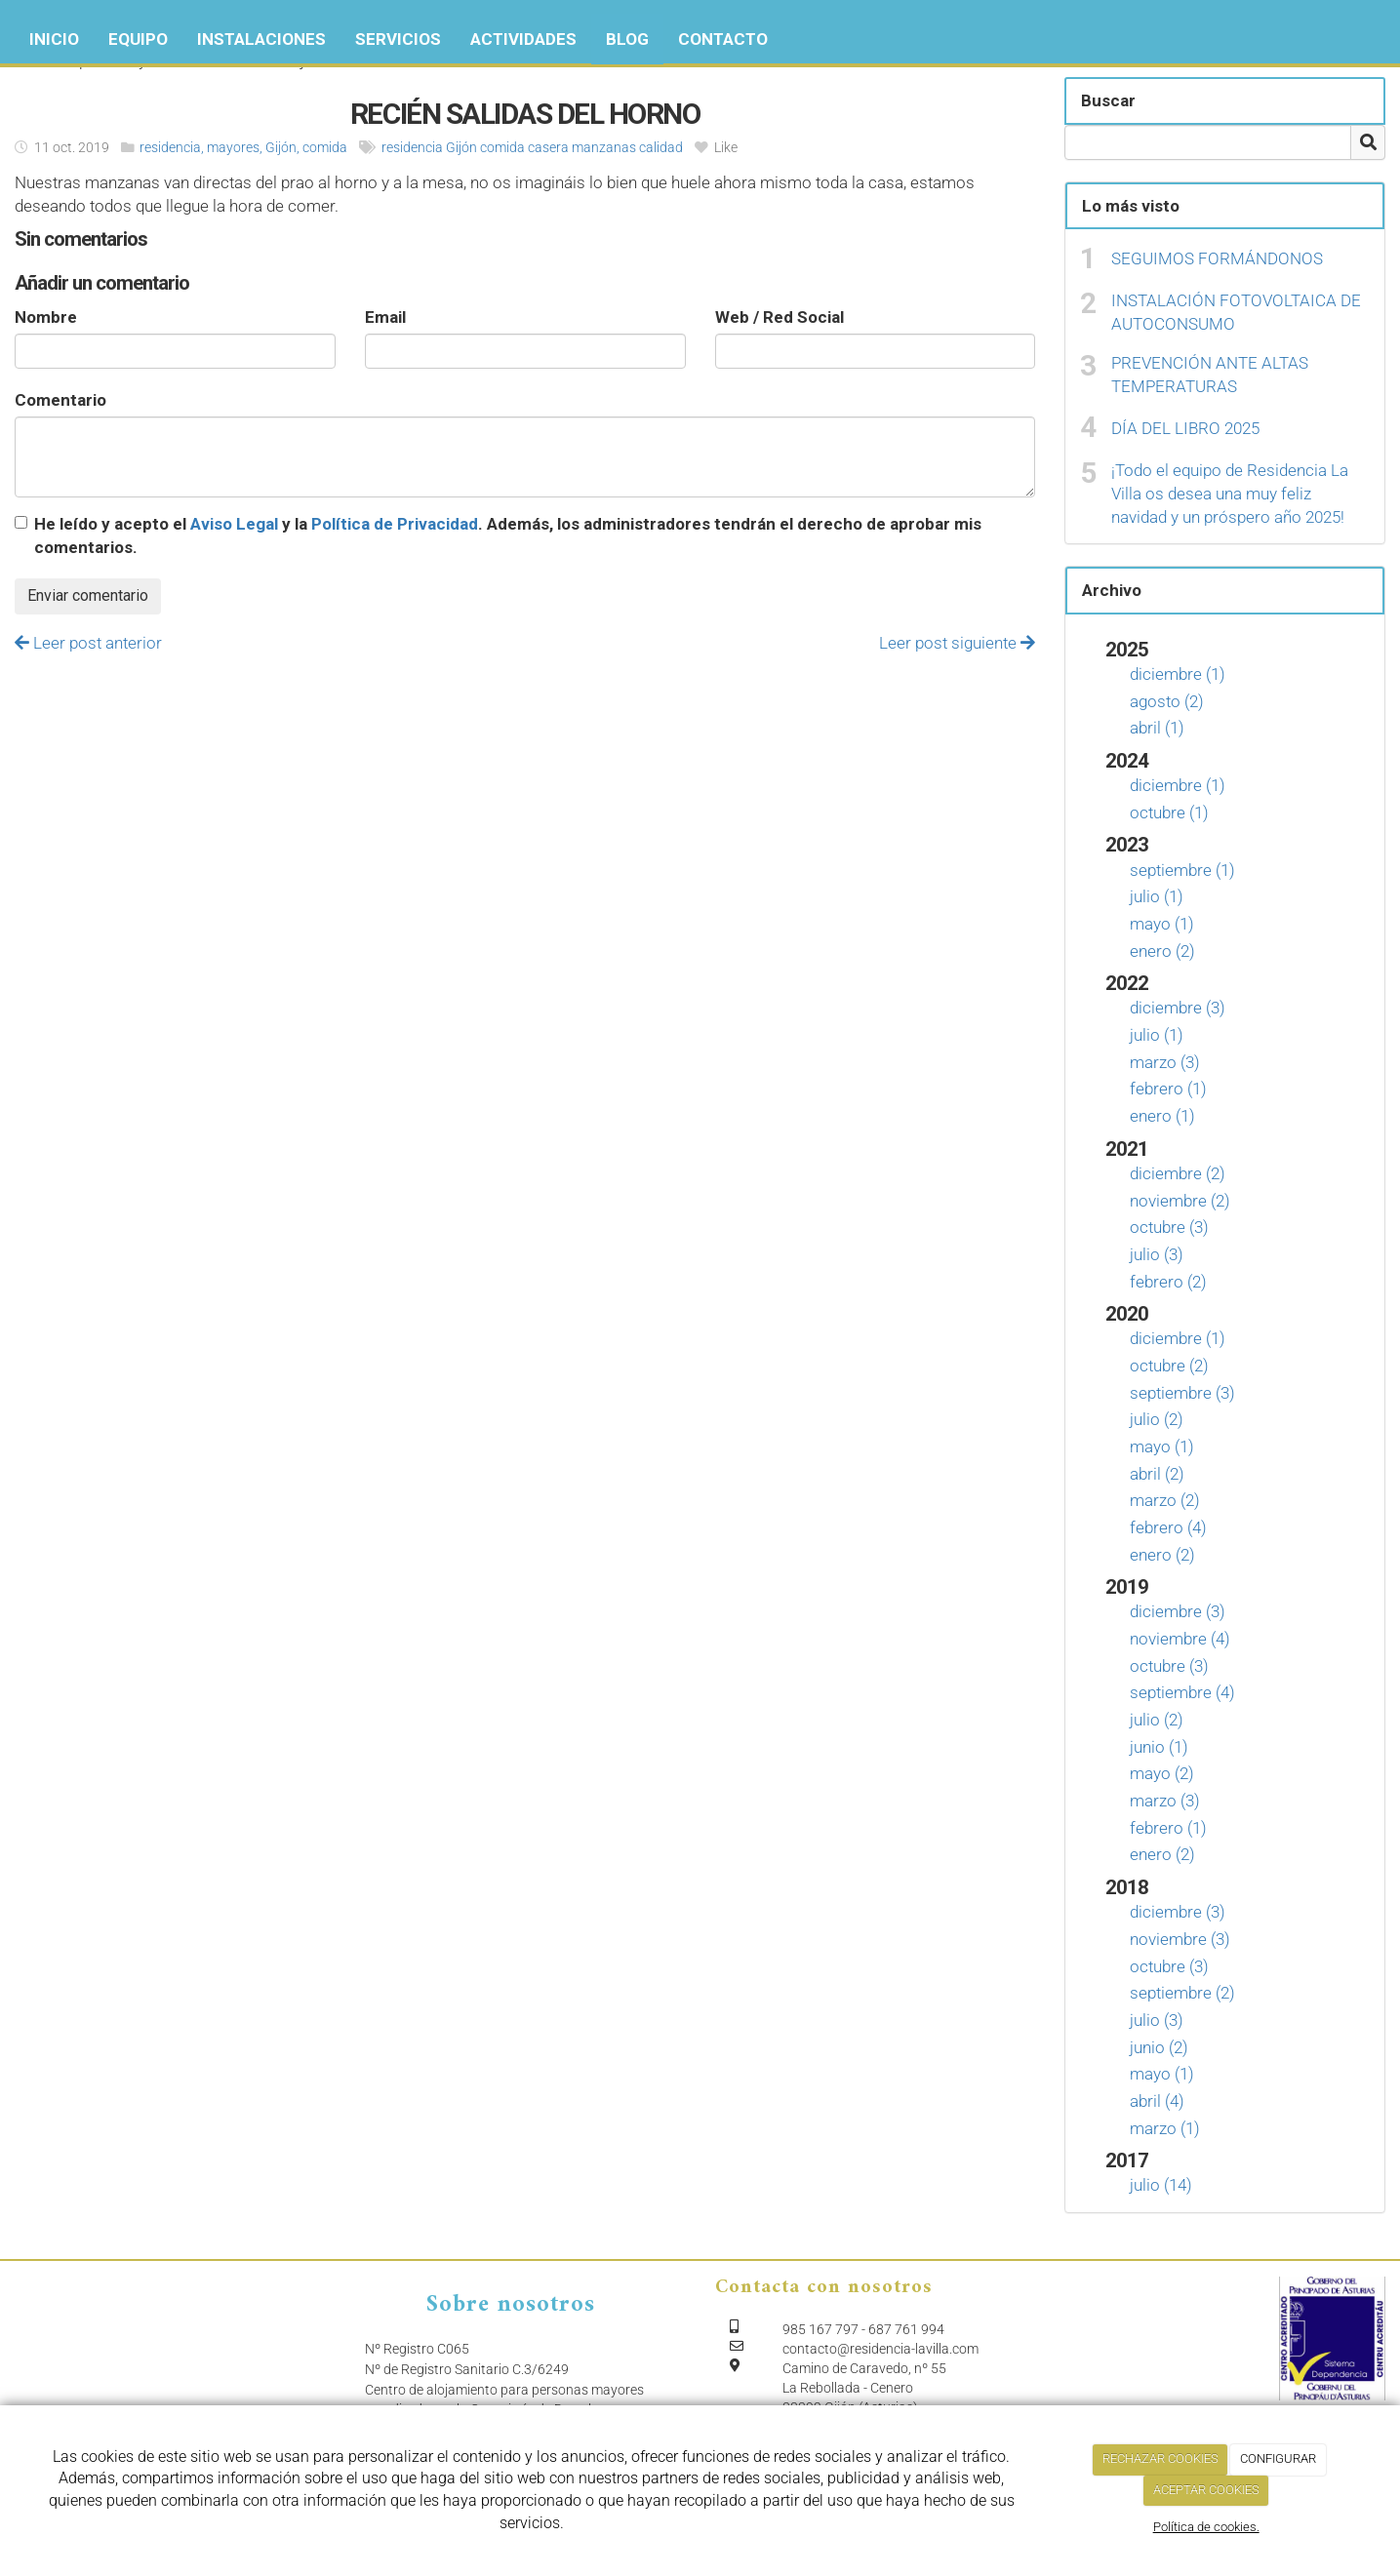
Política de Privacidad (394, 524)
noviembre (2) (1180, 1200)
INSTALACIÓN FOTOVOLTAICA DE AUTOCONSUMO (1236, 312)
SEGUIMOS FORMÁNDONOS (1217, 258)
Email (385, 317)
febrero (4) (1168, 1527)
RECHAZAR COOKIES (1160, 2458)
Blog (627, 39)
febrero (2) (1168, 1281)
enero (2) (1162, 951)
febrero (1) (1168, 1088)
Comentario (60, 400)
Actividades (523, 39)
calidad (661, 147)
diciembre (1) (1177, 674)
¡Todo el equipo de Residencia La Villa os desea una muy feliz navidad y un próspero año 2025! (1229, 494)
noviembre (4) (1180, 1638)
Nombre (46, 317)
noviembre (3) (1180, 1939)
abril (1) (1157, 727)
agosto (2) (1167, 701)
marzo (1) (1165, 2128)
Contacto (723, 39)
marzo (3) (1165, 1062)
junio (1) (1159, 1747)
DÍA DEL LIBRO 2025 (1185, 428)
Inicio (54, 39)
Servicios (398, 39)
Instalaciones (261, 39)
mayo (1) (1162, 923)
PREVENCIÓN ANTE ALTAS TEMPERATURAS (1209, 374)
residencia (412, 147)
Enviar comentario (87, 595)
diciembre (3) (1177, 1007)
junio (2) (1159, 2047)
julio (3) (1156, 1254)
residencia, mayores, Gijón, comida (243, 147)
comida (502, 147)
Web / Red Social (779, 317)
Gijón (461, 147)
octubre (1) (1169, 812)
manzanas (604, 147)
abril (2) (1157, 1474)
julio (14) (1161, 2185)
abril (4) (1157, 2101)
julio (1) (1156, 896)
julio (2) (1156, 1419)
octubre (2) (1169, 1365)
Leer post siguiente (957, 643)
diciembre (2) (1177, 1173)
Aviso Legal (234, 524)
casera (548, 147)
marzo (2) (1165, 1500)
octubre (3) (1169, 1227)
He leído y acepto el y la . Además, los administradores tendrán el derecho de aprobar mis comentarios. (507, 535)
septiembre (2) (1182, 1992)
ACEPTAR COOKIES (1206, 2489)
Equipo (138, 39)
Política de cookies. (1206, 2526)
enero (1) (1162, 1116)
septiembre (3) (1182, 1393)
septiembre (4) (1182, 1692)
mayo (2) (1162, 1773)
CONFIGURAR (1278, 2458)
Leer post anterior (88, 643)
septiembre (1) (1182, 870)
